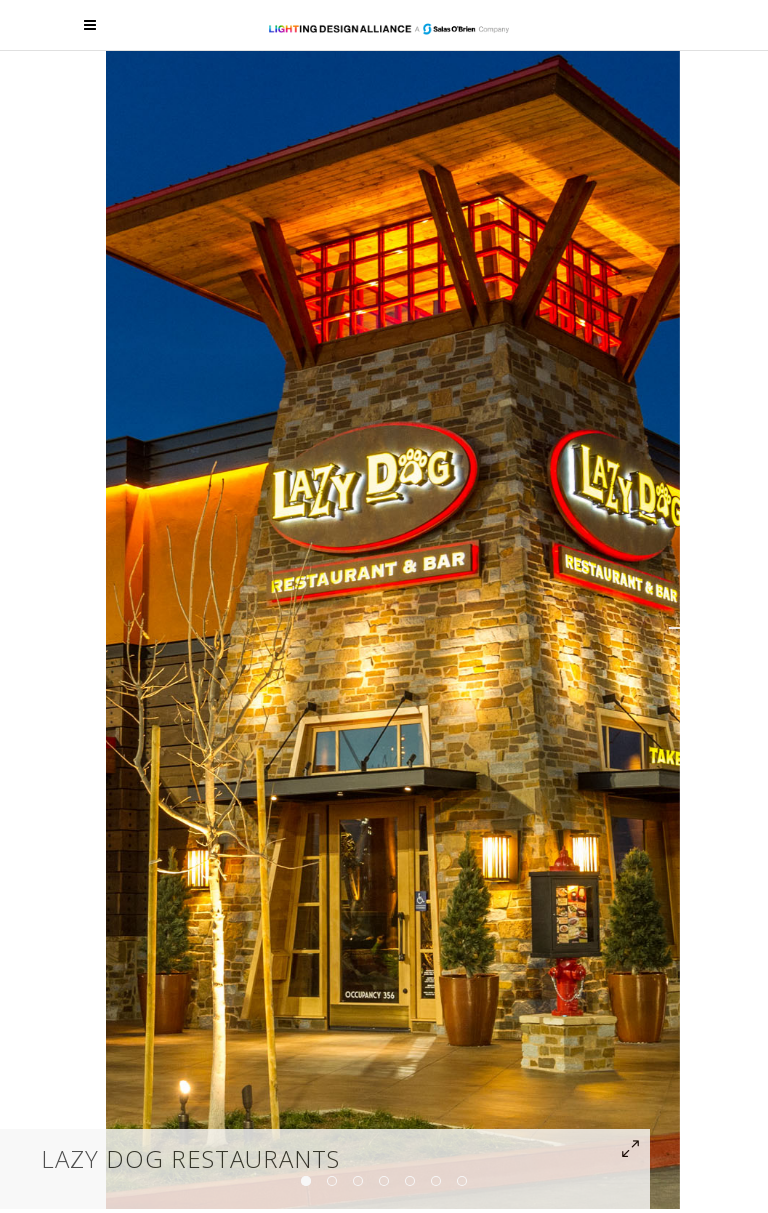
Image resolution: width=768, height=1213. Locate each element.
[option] (393, 627)
